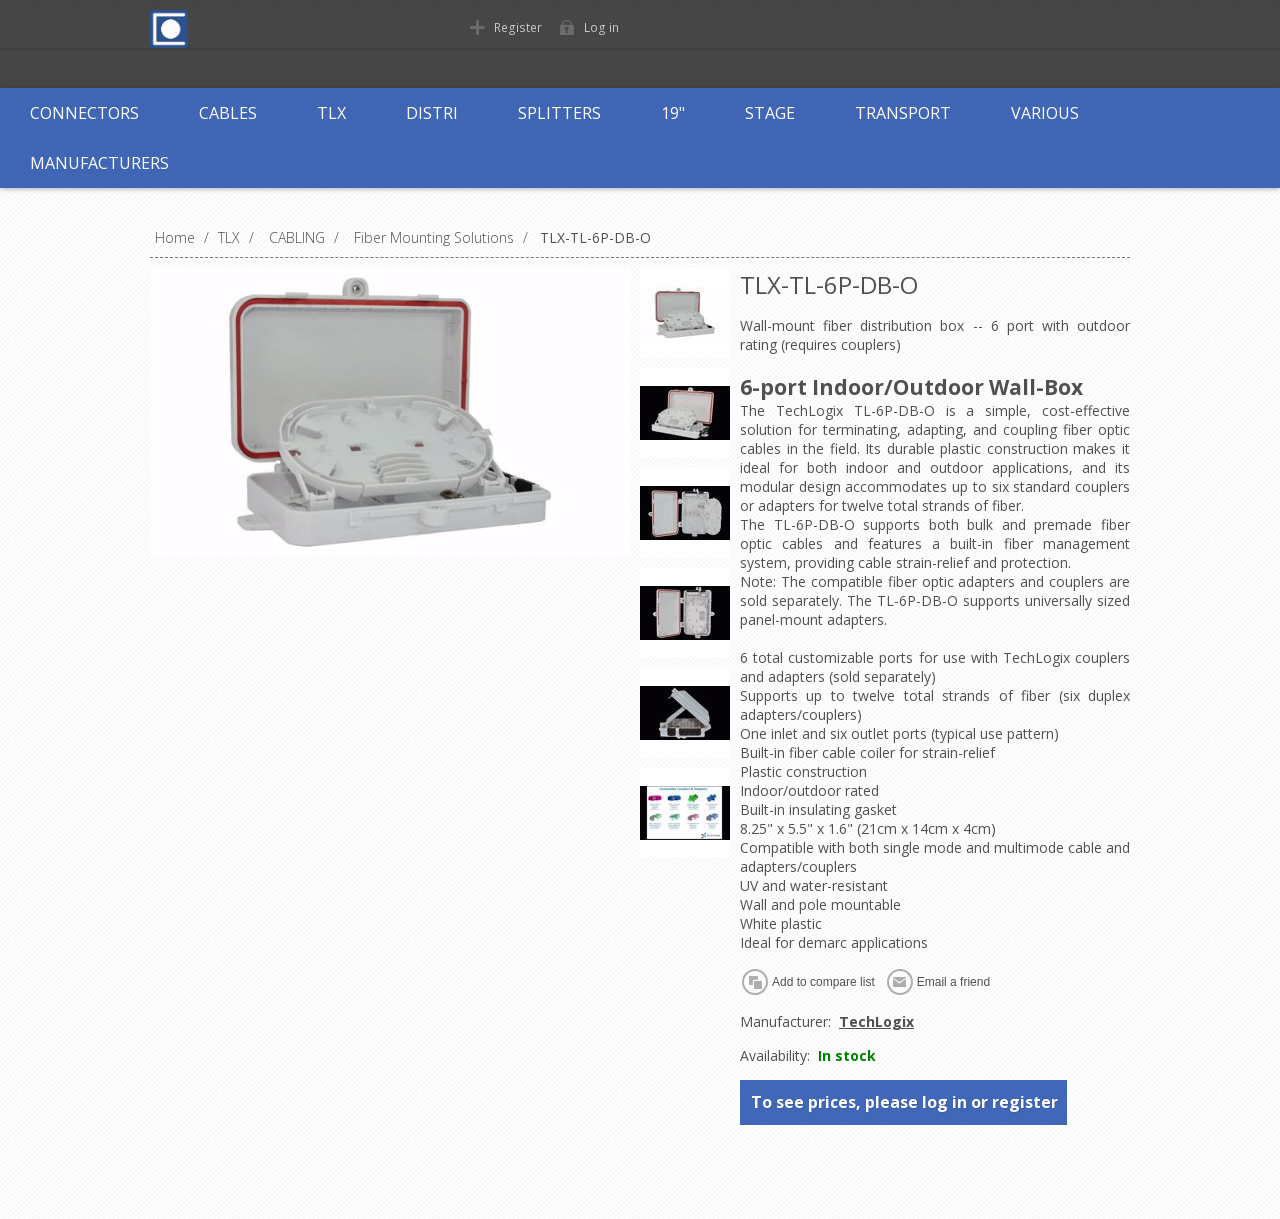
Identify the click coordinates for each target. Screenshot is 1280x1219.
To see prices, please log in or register (904, 1102)
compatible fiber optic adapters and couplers (957, 581)
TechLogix (876, 1021)
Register (517, 27)
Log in (599, 27)
